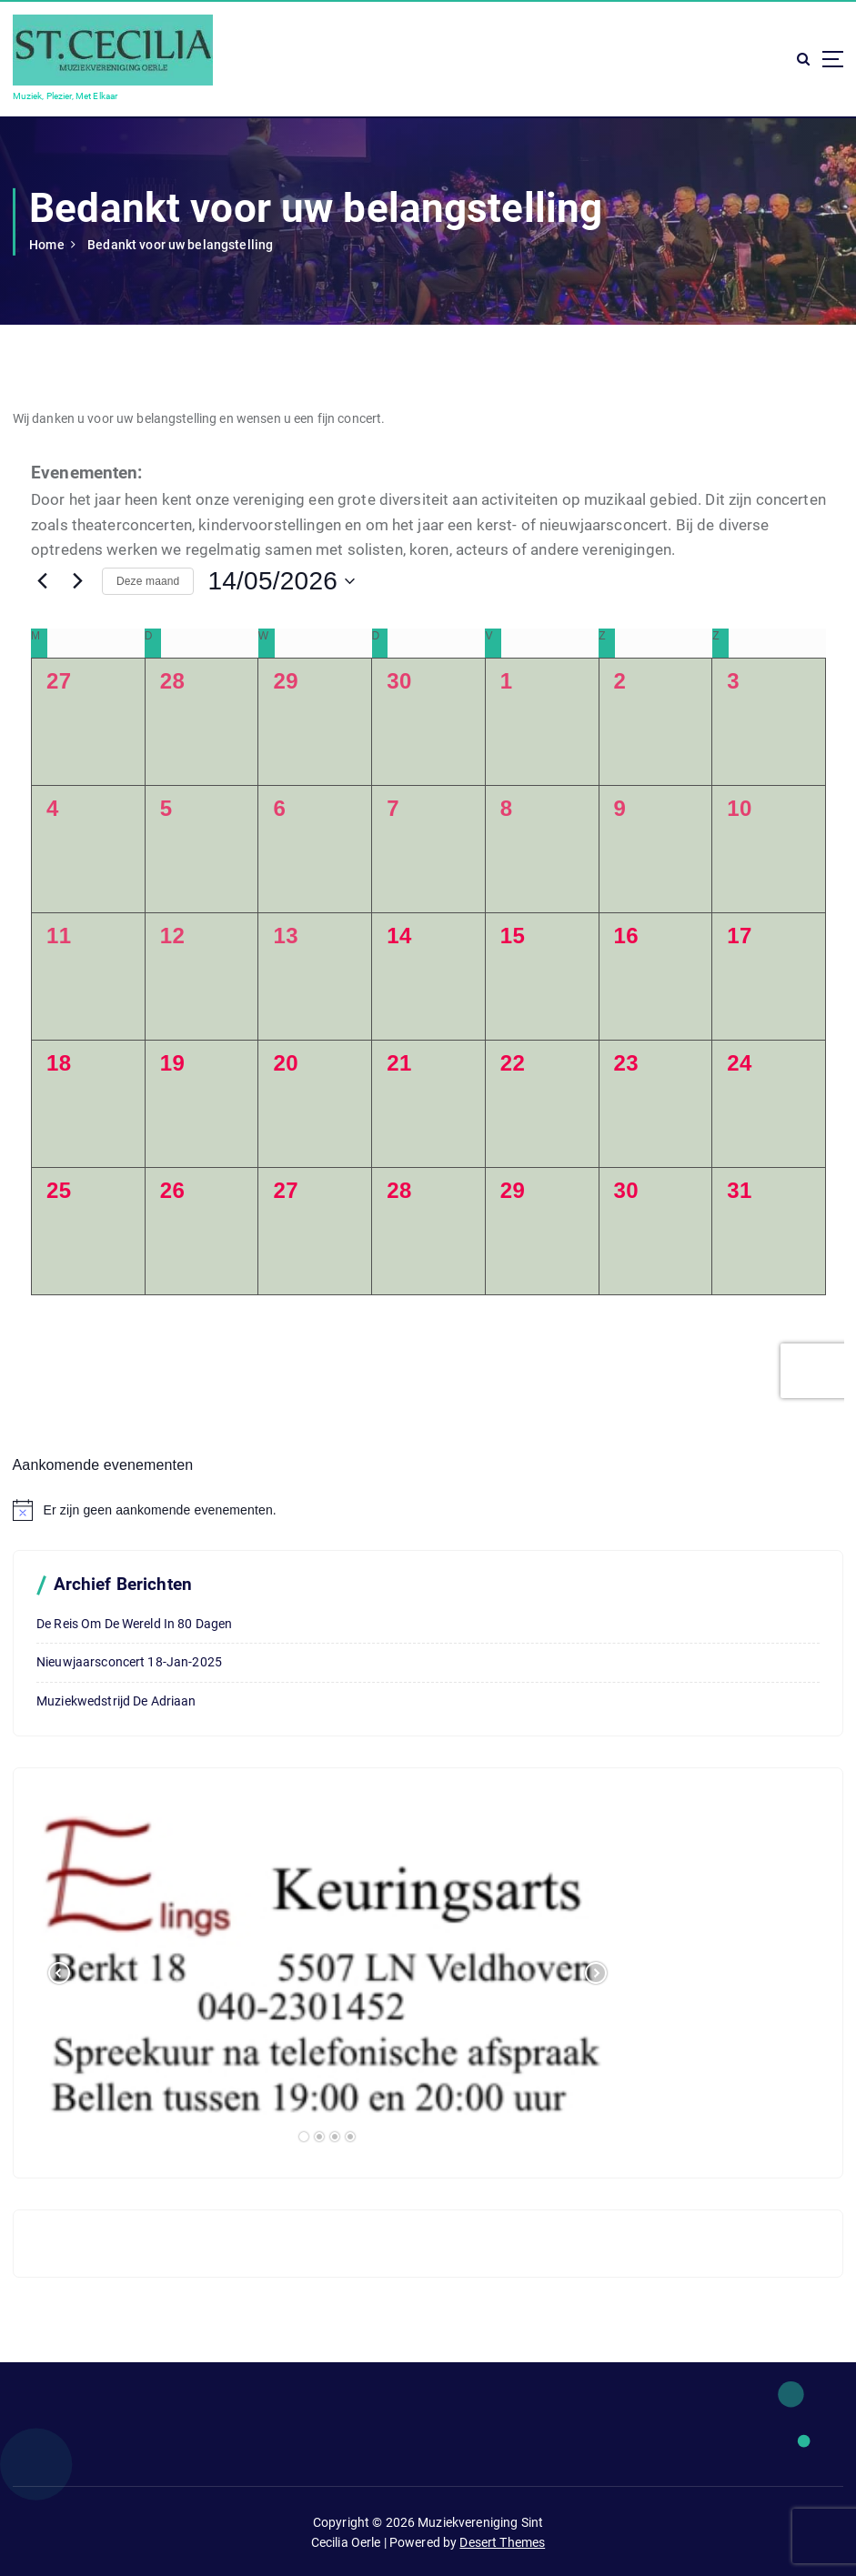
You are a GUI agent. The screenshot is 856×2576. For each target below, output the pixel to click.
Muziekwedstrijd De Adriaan (116, 1701)
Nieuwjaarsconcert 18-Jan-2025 (129, 1662)
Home (47, 244)
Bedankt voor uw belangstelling (180, 244)
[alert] (428, 1510)
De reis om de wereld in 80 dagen (134, 1623)
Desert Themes (502, 2542)
